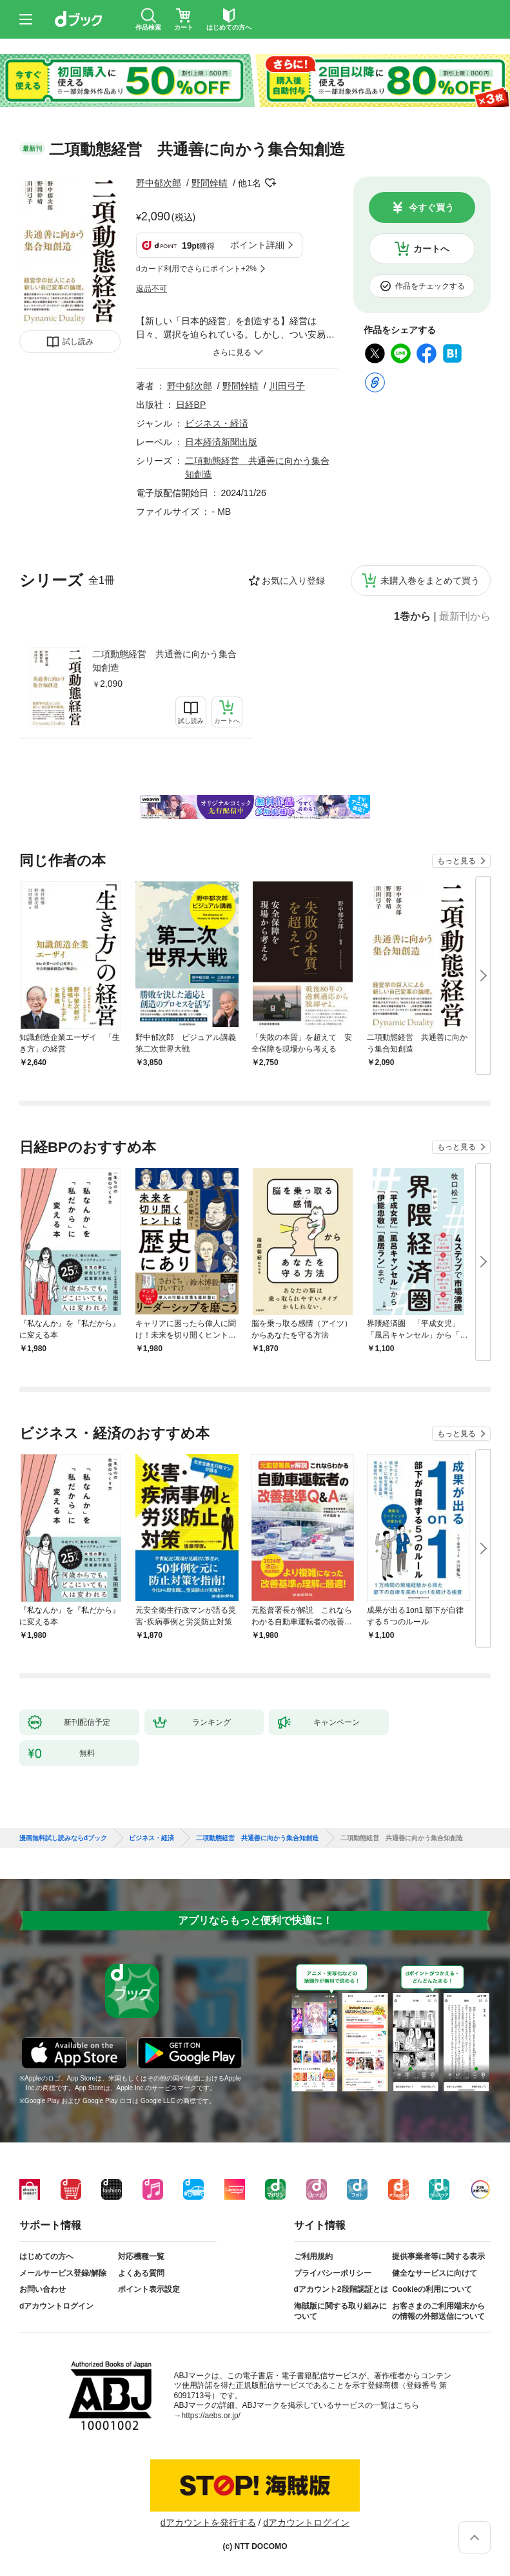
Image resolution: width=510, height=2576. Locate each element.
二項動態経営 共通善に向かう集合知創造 (164, 661)
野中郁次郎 (158, 183)
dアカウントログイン (56, 2306)
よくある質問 (141, 2273)
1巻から (412, 616)
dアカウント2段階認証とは (341, 2289)
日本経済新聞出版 (221, 442)
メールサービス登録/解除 (62, 2273)
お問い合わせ (42, 2289)
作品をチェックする (430, 286)
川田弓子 (287, 386)
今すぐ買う (431, 207)
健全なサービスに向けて (434, 2273)
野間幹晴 (209, 183)
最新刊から (465, 616)
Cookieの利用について (432, 2289)
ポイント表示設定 (149, 2289)
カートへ (431, 249)
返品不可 (151, 288)
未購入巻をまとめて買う (430, 580)
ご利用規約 (313, 2256)
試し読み (78, 341)
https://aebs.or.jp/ (211, 2415)
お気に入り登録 (293, 580)
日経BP (191, 404)
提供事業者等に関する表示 (438, 2256)
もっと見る (456, 860)
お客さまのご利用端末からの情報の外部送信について (438, 2311)
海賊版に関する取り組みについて (340, 2311)
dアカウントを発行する (208, 2522)
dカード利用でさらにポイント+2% (196, 268)
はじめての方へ (46, 2256)
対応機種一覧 (141, 2256)
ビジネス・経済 (216, 423)
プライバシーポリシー (332, 2273)
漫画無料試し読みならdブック (63, 1838)
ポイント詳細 (257, 245)
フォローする (270, 183)
